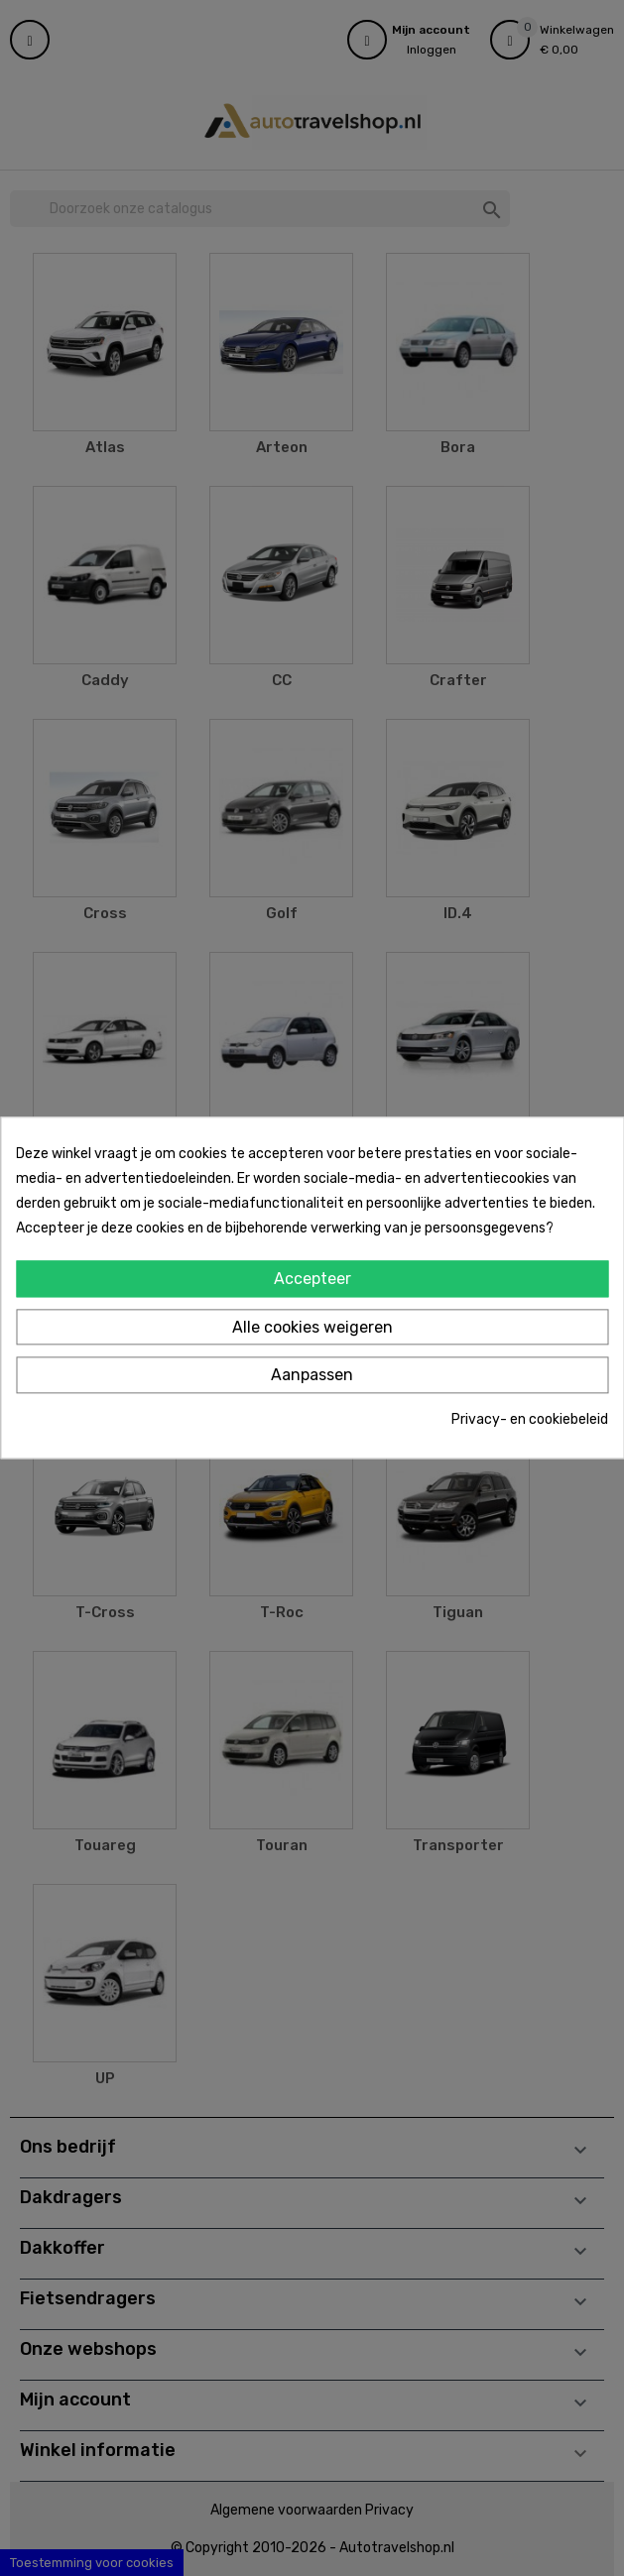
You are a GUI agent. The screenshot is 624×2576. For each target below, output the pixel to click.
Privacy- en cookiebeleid (529, 1419)
